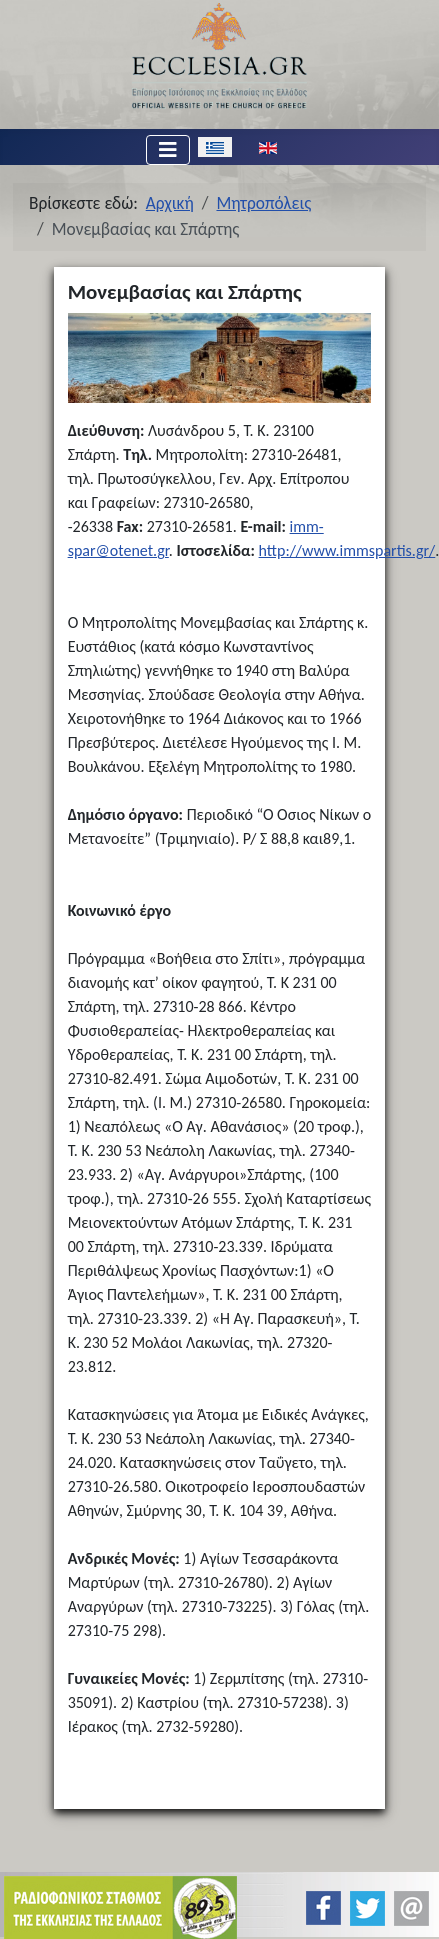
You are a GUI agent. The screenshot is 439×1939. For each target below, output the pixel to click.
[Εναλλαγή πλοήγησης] (168, 150)
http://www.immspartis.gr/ (347, 550)
